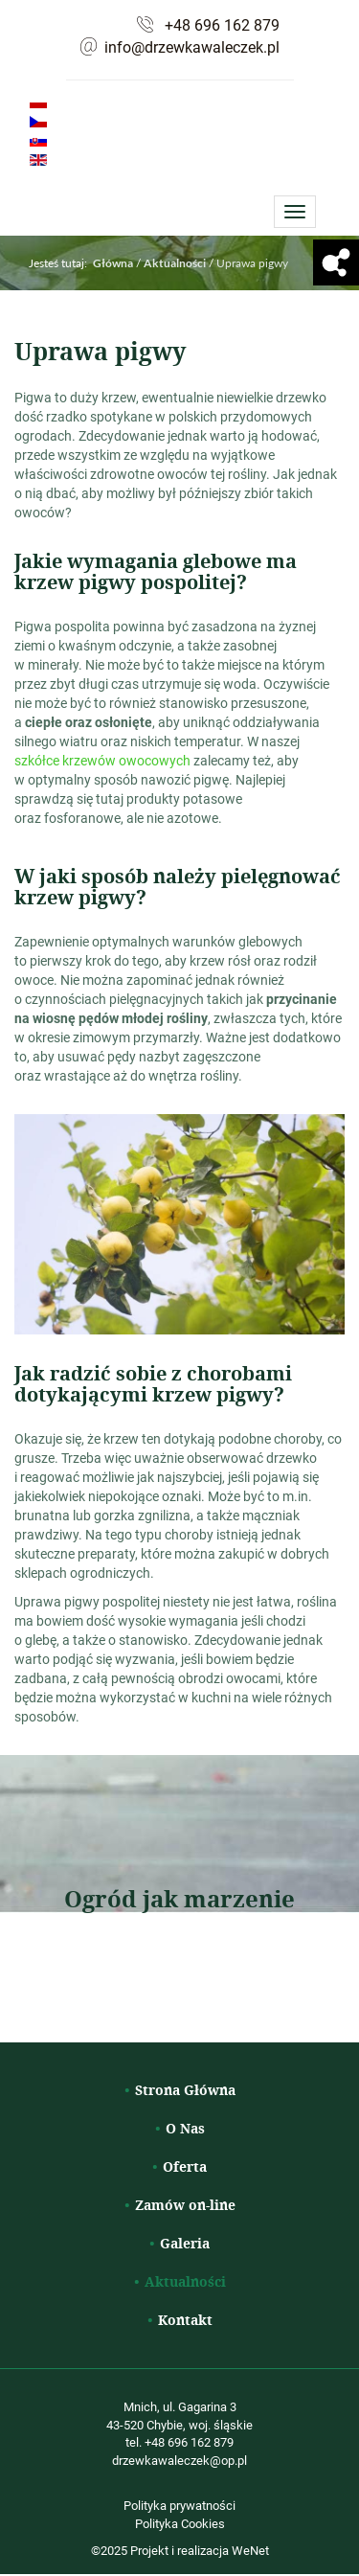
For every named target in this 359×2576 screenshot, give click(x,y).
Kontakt (185, 2320)
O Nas (185, 2128)
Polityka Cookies (180, 2523)
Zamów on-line (185, 2205)
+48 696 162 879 (222, 24)
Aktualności (185, 2281)
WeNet (250, 2550)
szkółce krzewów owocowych (102, 760)
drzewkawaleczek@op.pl (179, 2460)
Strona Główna (185, 2090)
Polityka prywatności (179, 2505)
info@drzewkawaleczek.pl (192, 46)
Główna (113, 263)
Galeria (185, 2243)
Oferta (185, 2166)
